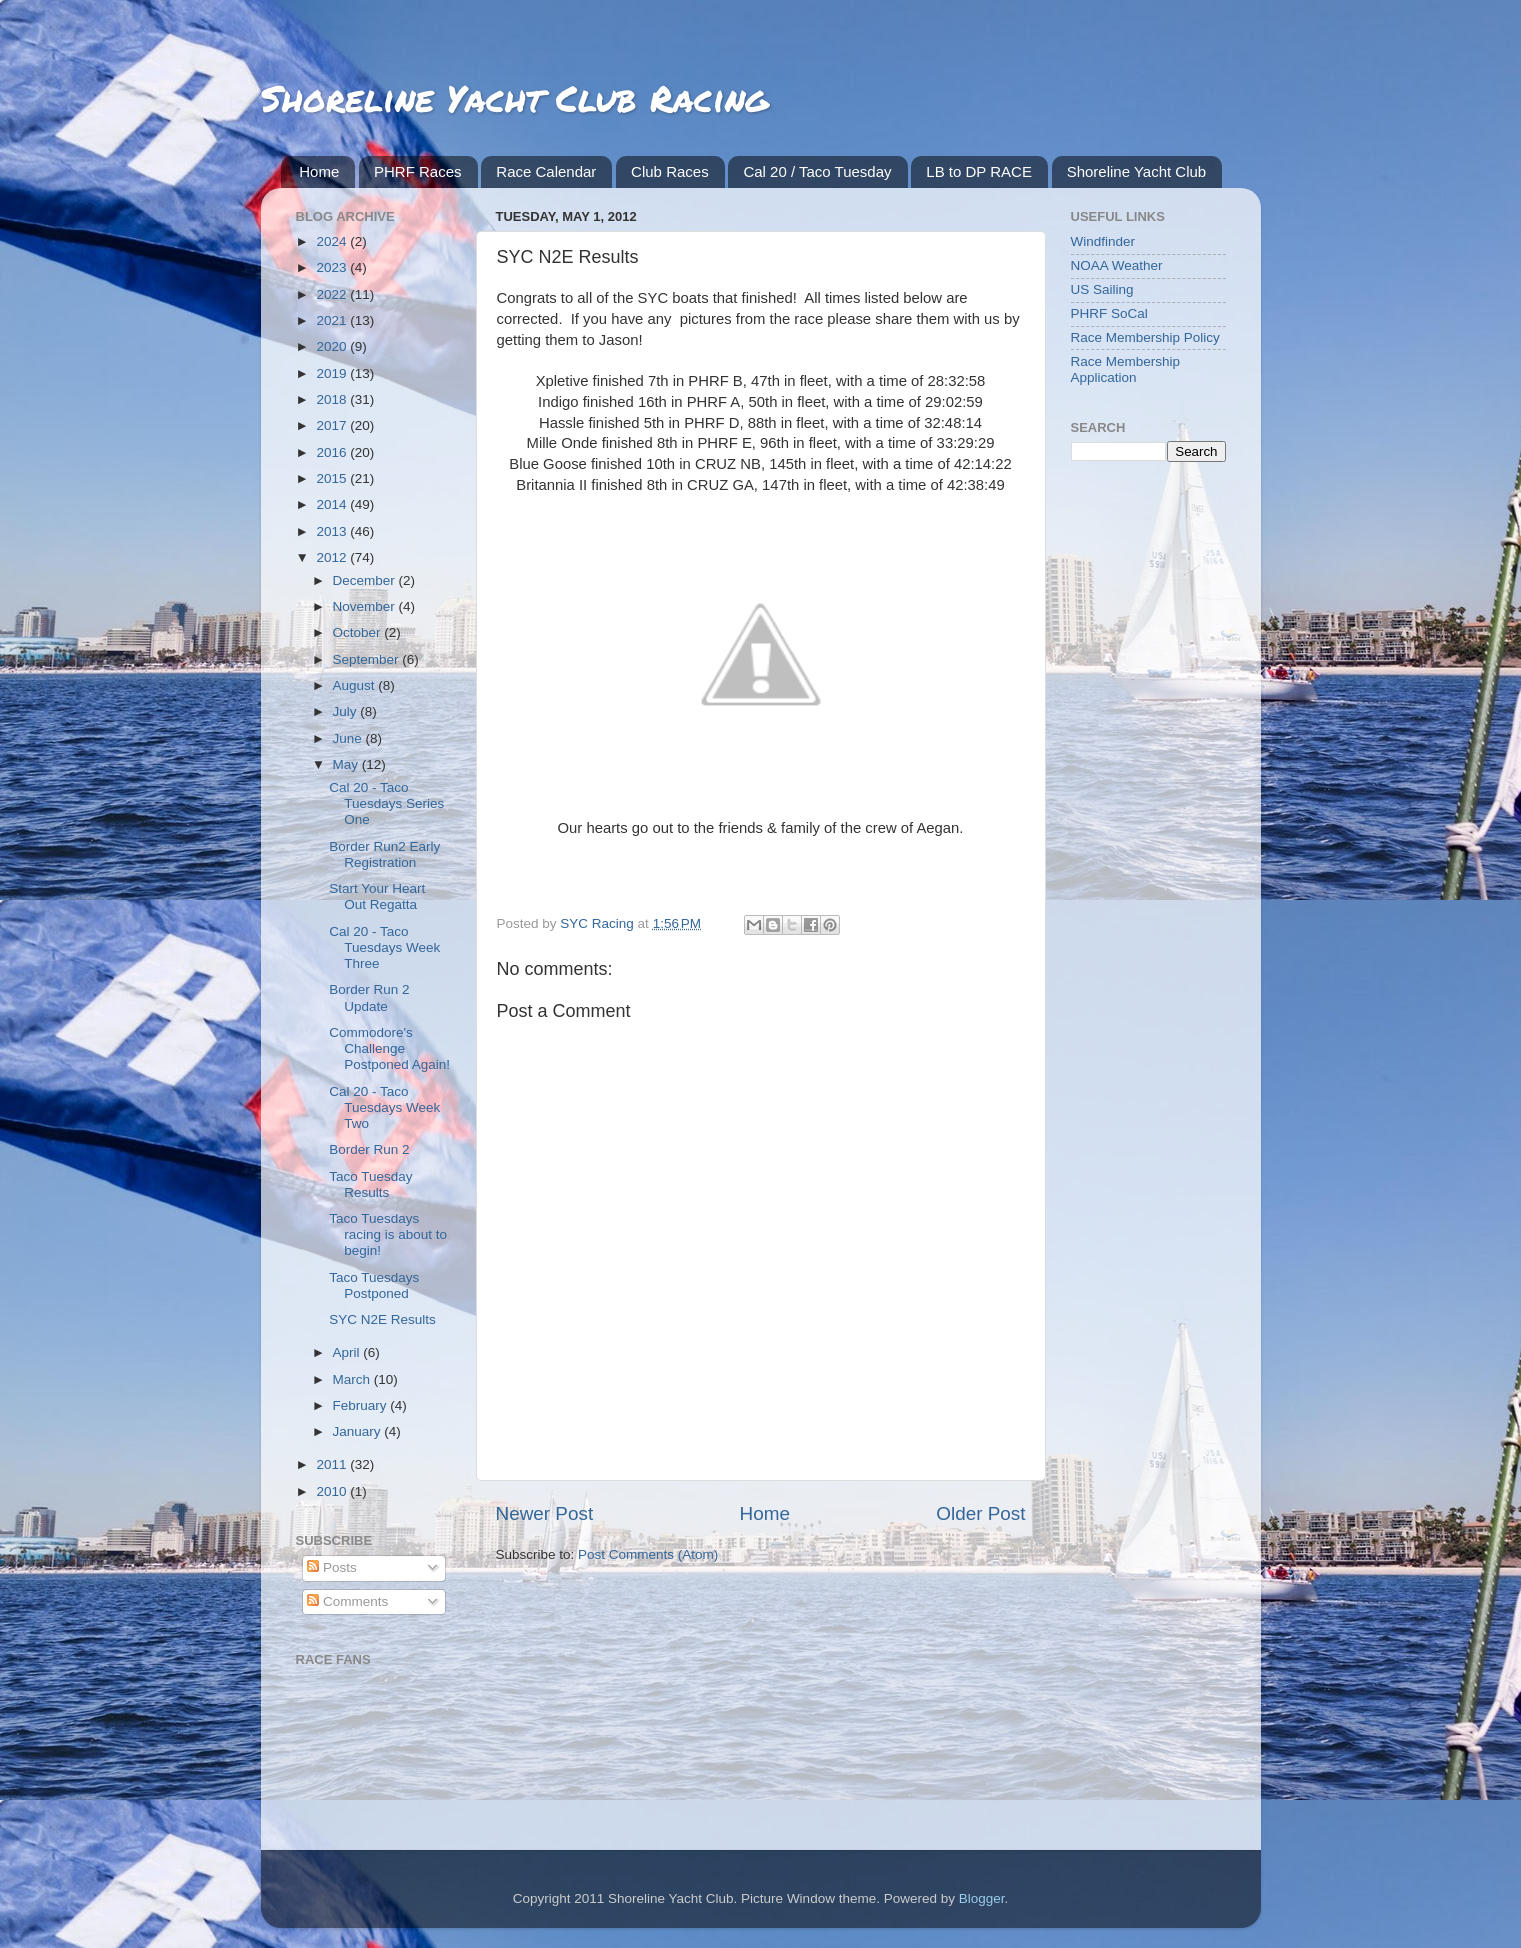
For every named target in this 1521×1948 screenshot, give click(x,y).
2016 (333, 452)
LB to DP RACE (979, 171)
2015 (333, 478)
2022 (333, 294)
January (359, 1431)
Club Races (670, 171)
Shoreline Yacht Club (1137, 171)
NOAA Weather (1117, 265)
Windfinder (1103, 241)
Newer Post (545, 1513)
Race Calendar (546, 171)
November (366, 606)
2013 (333, 531)
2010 (333, 1491)
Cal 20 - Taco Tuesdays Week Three (384, 947)
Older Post (980, 1513)
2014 (333, 504)
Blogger (982, 1898)
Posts (332, 1567)
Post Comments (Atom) (648, 1554)
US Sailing (1102, 289)
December (366, 580)
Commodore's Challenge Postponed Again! (389, 1048)
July (347, 711)
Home (319, 171)
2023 (333, 267)
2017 (333, 425)
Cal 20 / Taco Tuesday (817, 171)
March (353, 1379)
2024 (333, 241)
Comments (347, 1601)
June (349, 738)
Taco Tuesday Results (370, 1184)
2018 (333, 399)
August (356, 685)
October (359, 632)
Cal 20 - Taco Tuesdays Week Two (384, 1107)
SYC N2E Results (382, 1319)
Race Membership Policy (1145, 337)
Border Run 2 (369, 1149)
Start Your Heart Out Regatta (377, 896)
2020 (333, 346)
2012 (333, 557)
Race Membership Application (1126, 369)
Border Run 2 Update (369, 997)
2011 (333, 1464)
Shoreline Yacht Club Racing (514, 97)
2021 (333, 320)
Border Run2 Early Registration (384, 854)
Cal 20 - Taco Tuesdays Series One (386, 803)
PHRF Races (418, 171)
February (362, 1405)
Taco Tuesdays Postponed (374, 1285)
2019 (333, 373)
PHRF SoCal (1109, 313)
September (368, 659)
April (348, 1352)
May (347, 764)
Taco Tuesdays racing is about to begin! (388, 1234)
